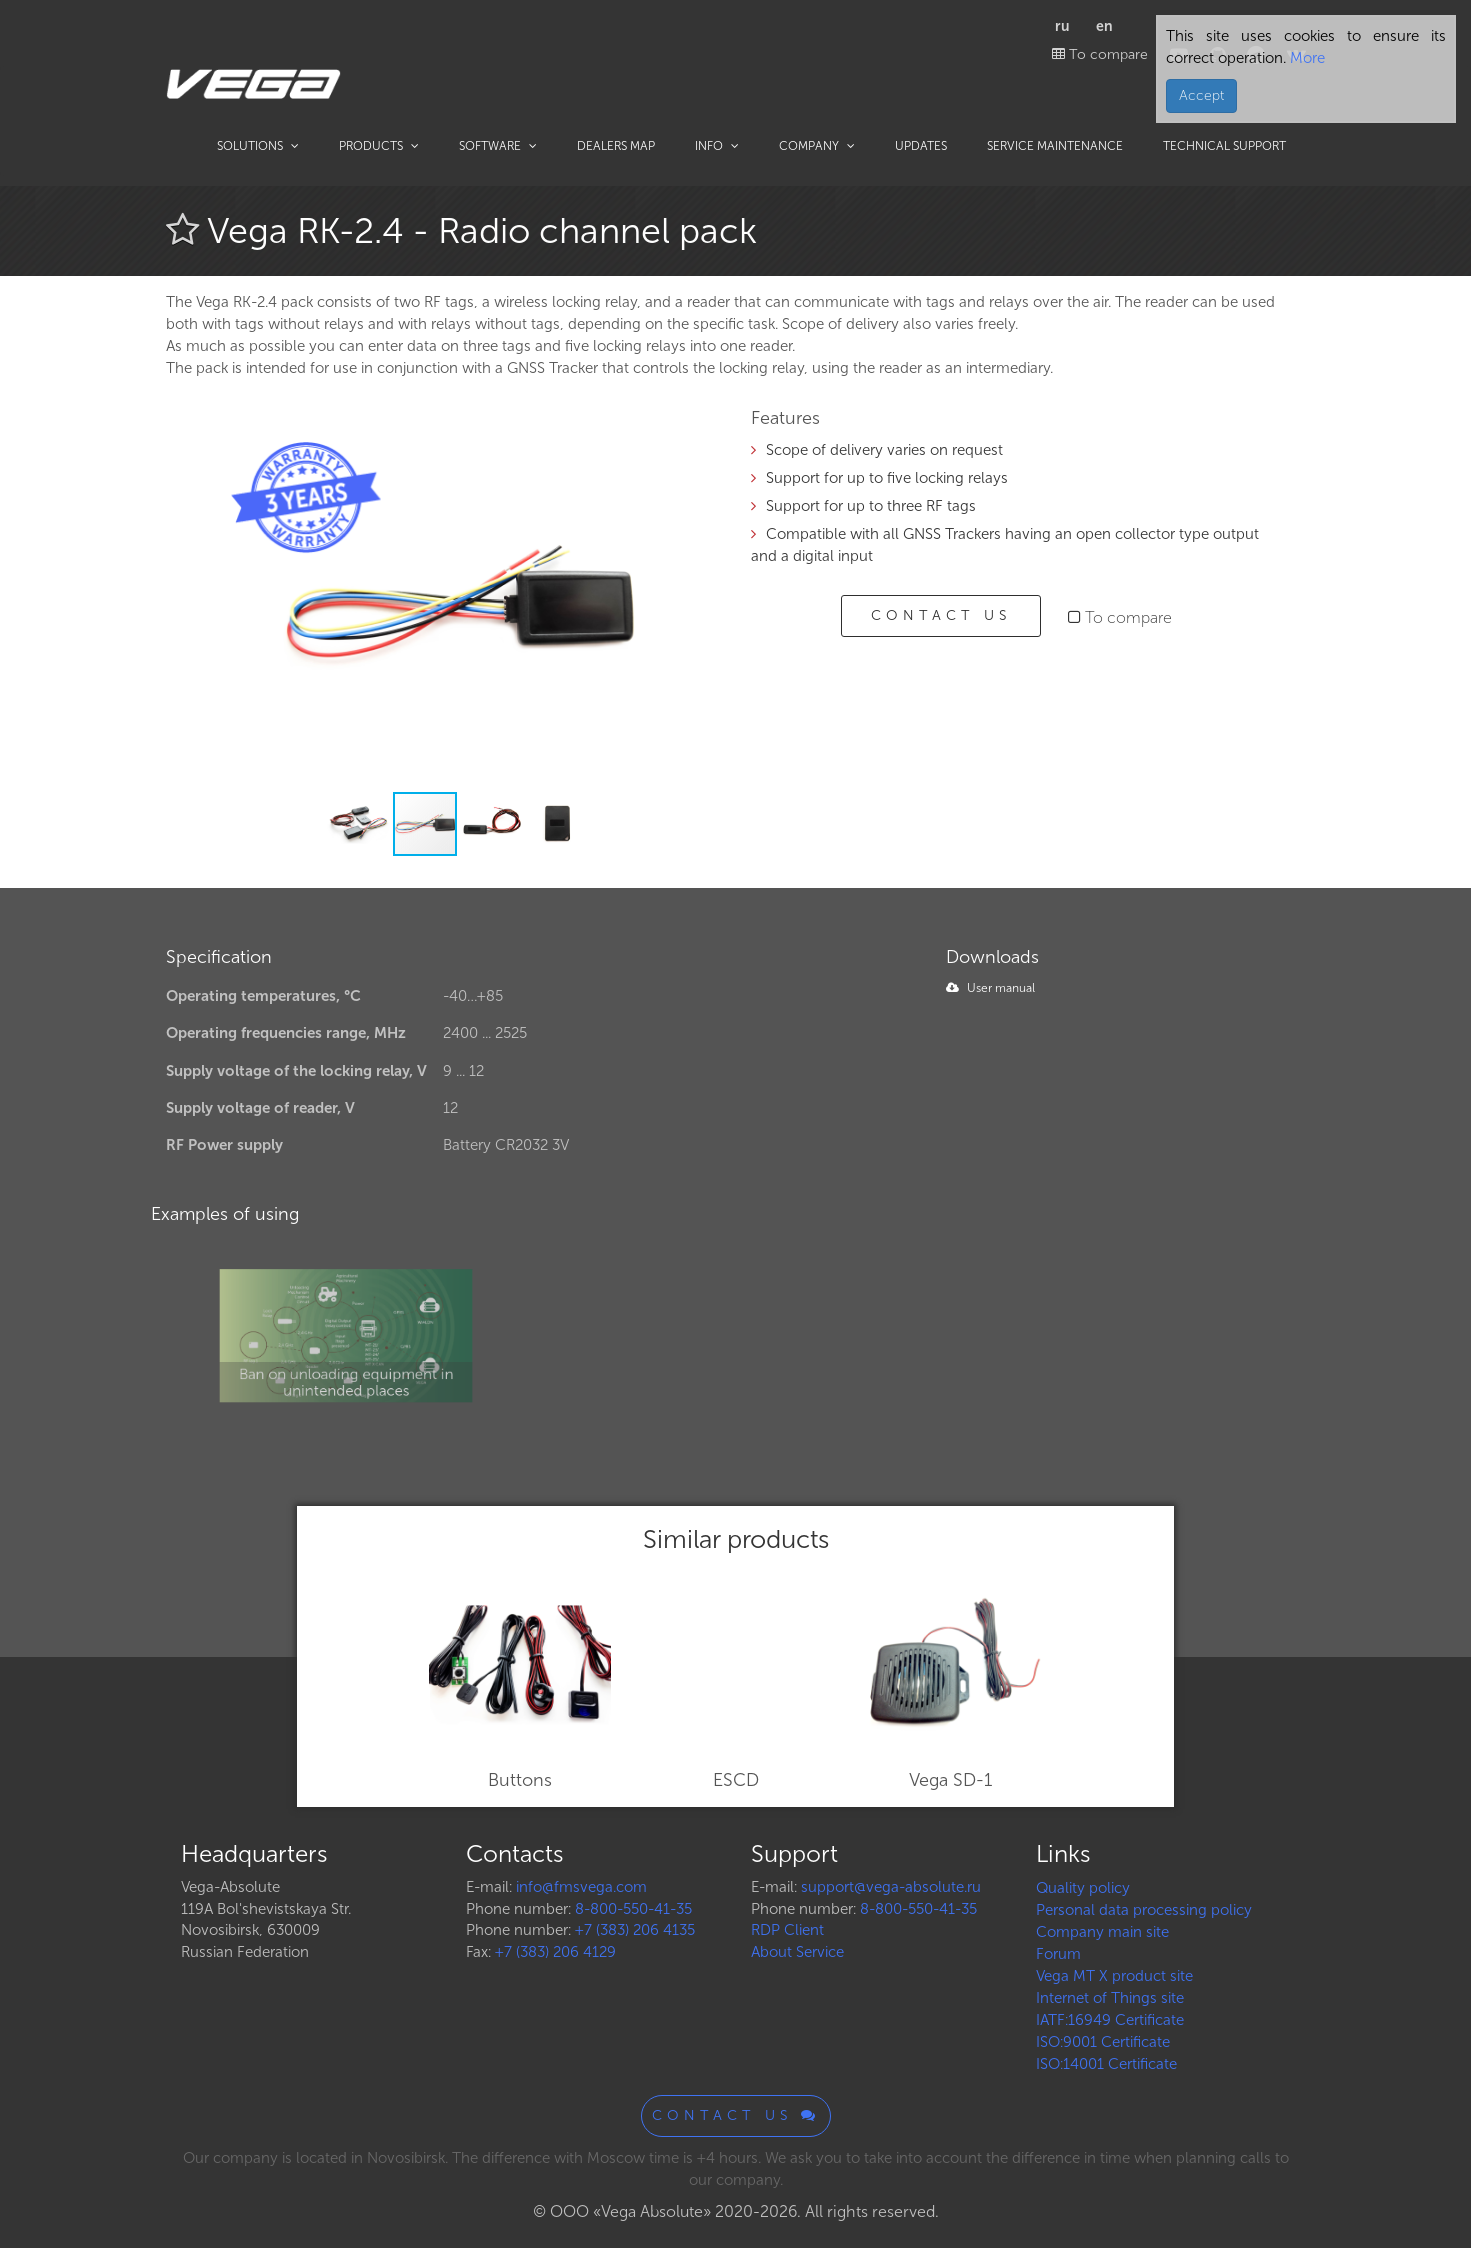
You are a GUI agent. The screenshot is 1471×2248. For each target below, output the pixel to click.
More (1305, 58)
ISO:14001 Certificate (1106, 2064)
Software (498, 146)
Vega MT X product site (1114, 1976)
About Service (797, 1952)
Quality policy (1083, 1888)
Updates (921, 146)
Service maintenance (1055, 146)
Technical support (1224, 146)
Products (379, 146)
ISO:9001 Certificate (1103, 2042)
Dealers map (616, 146)
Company (817, 146)
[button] (688, 437)
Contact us (941, 615)
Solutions (258, 146)
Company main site (1102, 1932)
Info (717, 146)
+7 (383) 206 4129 (555, 1952)
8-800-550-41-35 (633, 1909)
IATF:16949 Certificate (1110, 2020)
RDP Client (787, 1930)
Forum (1058, 1954)
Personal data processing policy (1144, 1910)
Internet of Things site (1110, 1998)
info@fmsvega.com (581, 1887)
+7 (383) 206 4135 (635, 1930)
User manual (990, 988)
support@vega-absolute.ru (891, 1887)
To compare (1100, 54)
